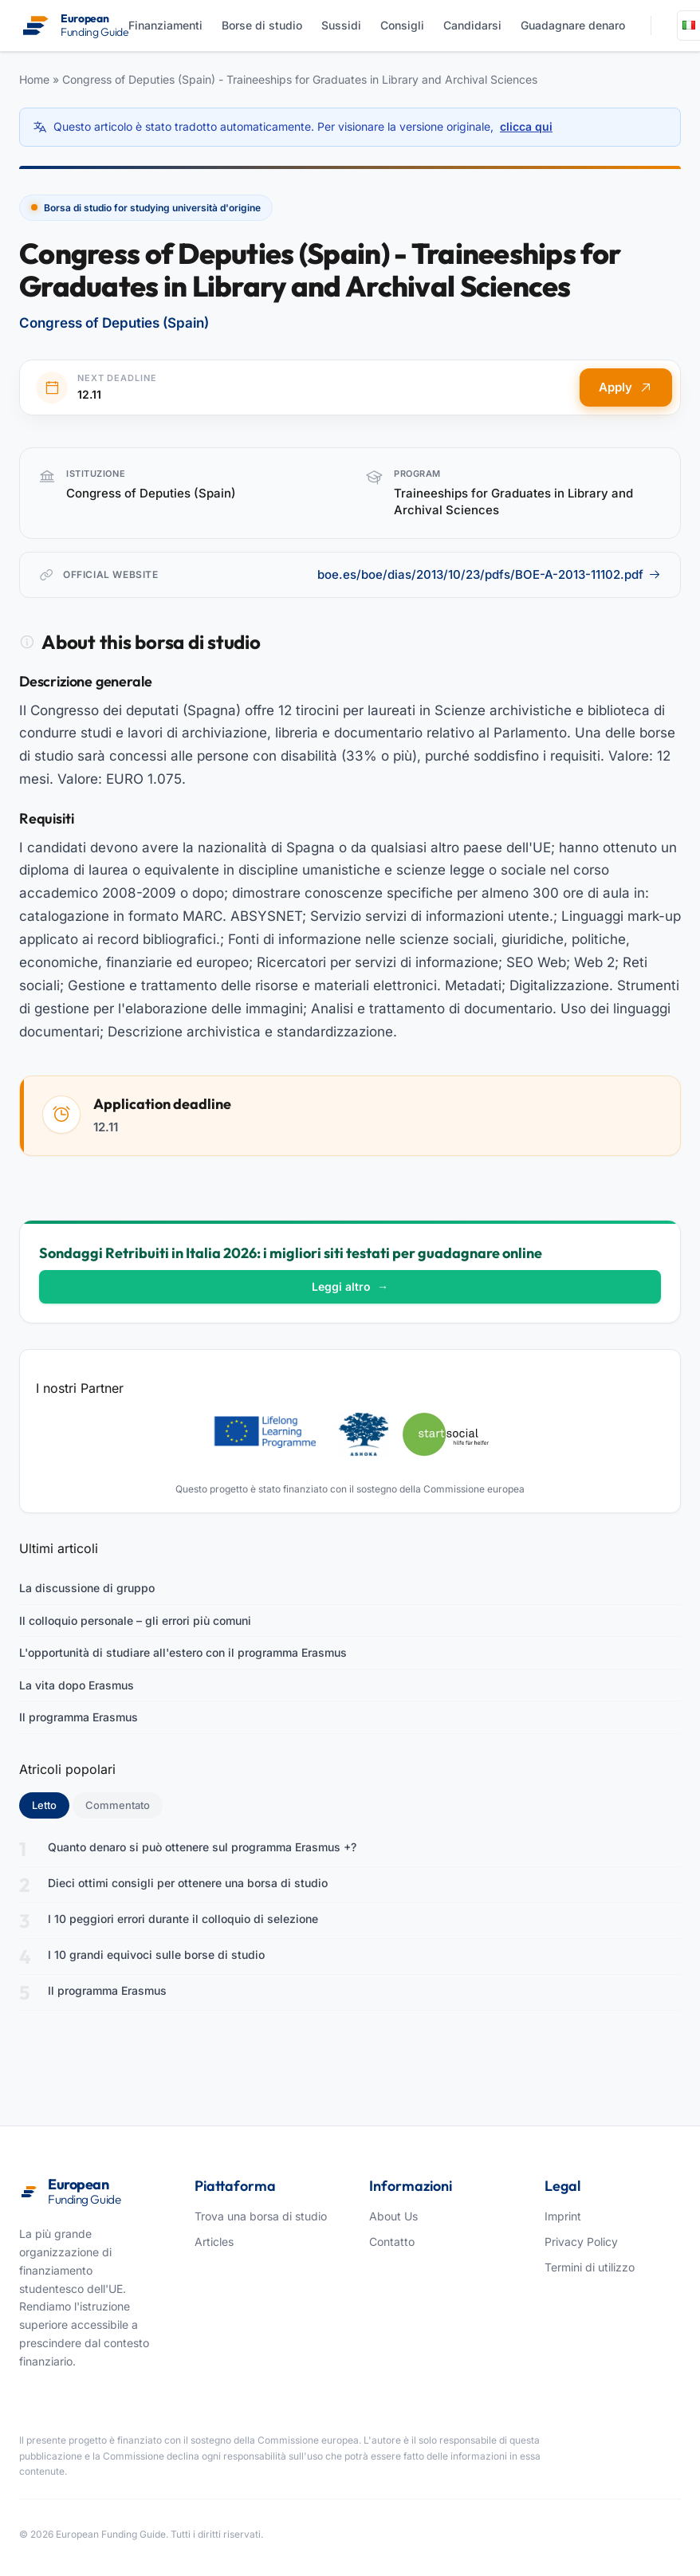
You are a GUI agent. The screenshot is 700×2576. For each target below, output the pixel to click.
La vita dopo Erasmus (76, 1685)
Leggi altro (350, 1286)
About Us (393, 2216)
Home (34, 79)
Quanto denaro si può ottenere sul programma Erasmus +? (202, 1847)
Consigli (402, 25)
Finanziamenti (165, 25)
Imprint (563, 2216)
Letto (50, 1804)
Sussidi (341, 25)
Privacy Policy (581, 2241)
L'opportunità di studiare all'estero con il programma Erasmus (183, 1652)
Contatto (392, 2241)
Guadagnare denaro (573, 25)
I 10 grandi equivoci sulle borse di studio (156, 1954)
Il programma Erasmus (78, 1717)
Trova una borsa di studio (261, 2216)
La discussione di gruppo (87, 1588)
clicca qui (526, 126)
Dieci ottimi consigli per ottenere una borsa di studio (188, 1883)
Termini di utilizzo (590, 2267)
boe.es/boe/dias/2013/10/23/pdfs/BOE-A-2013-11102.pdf (489, 574)
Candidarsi (472, 25)
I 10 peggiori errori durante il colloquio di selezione (183, 1918)
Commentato (117, 1805)
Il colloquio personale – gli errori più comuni (135, 1620)
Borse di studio (262, 25)
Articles (214, 2241)
